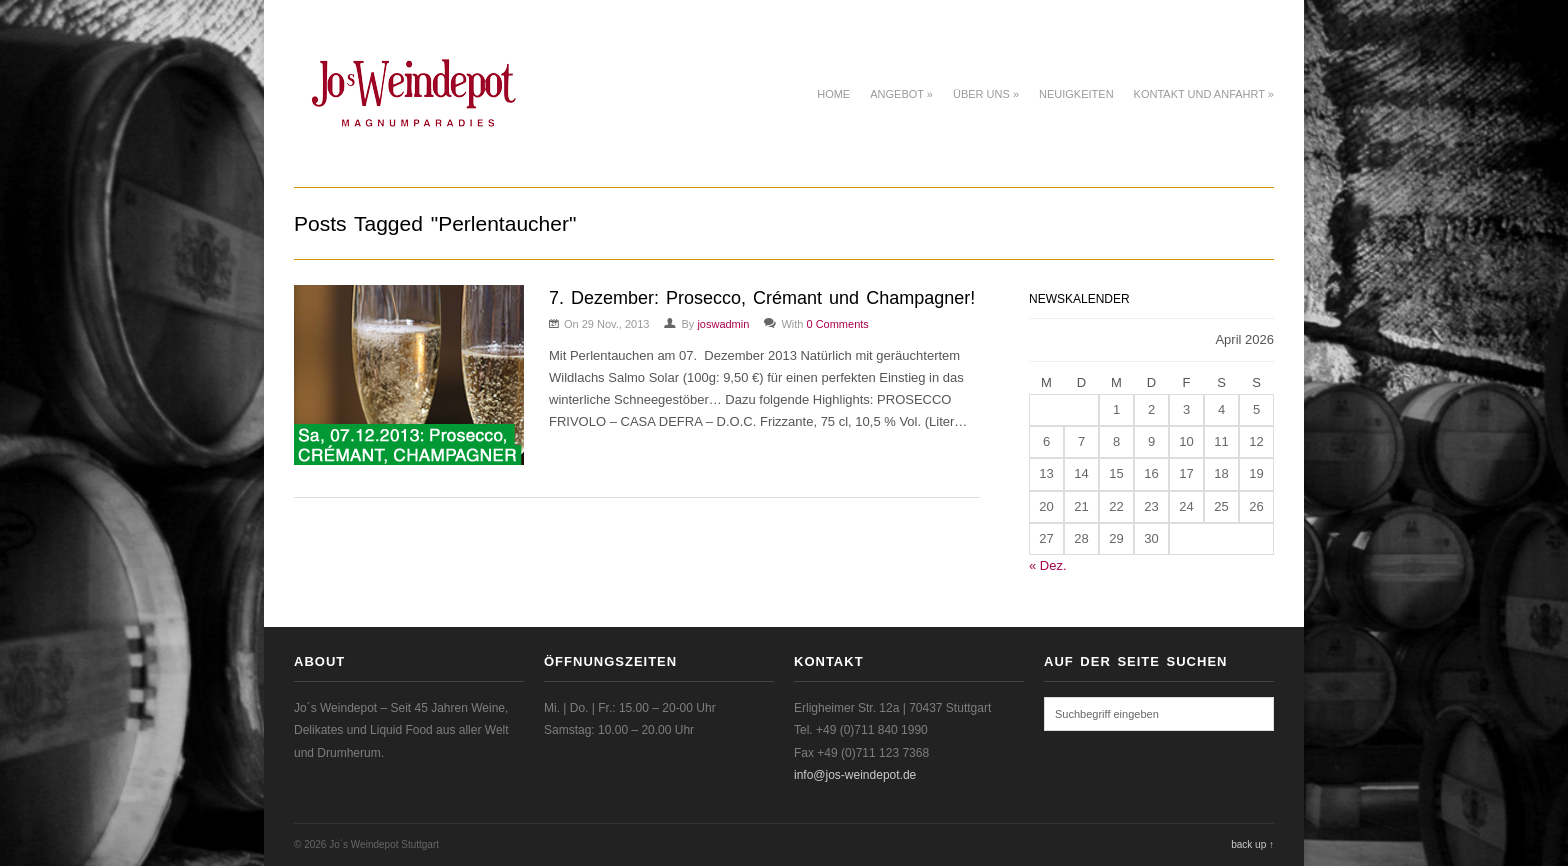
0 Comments (837, 324)
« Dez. (1048, 565)
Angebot (901, 94)
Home (833, 94)
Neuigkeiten (1076, 94)
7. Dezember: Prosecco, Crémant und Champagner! (762, 298)
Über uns (986, 94)
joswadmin (723, 324)
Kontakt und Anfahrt (1204, 94)
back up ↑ (1252, 844)
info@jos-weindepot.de (855, 775)
